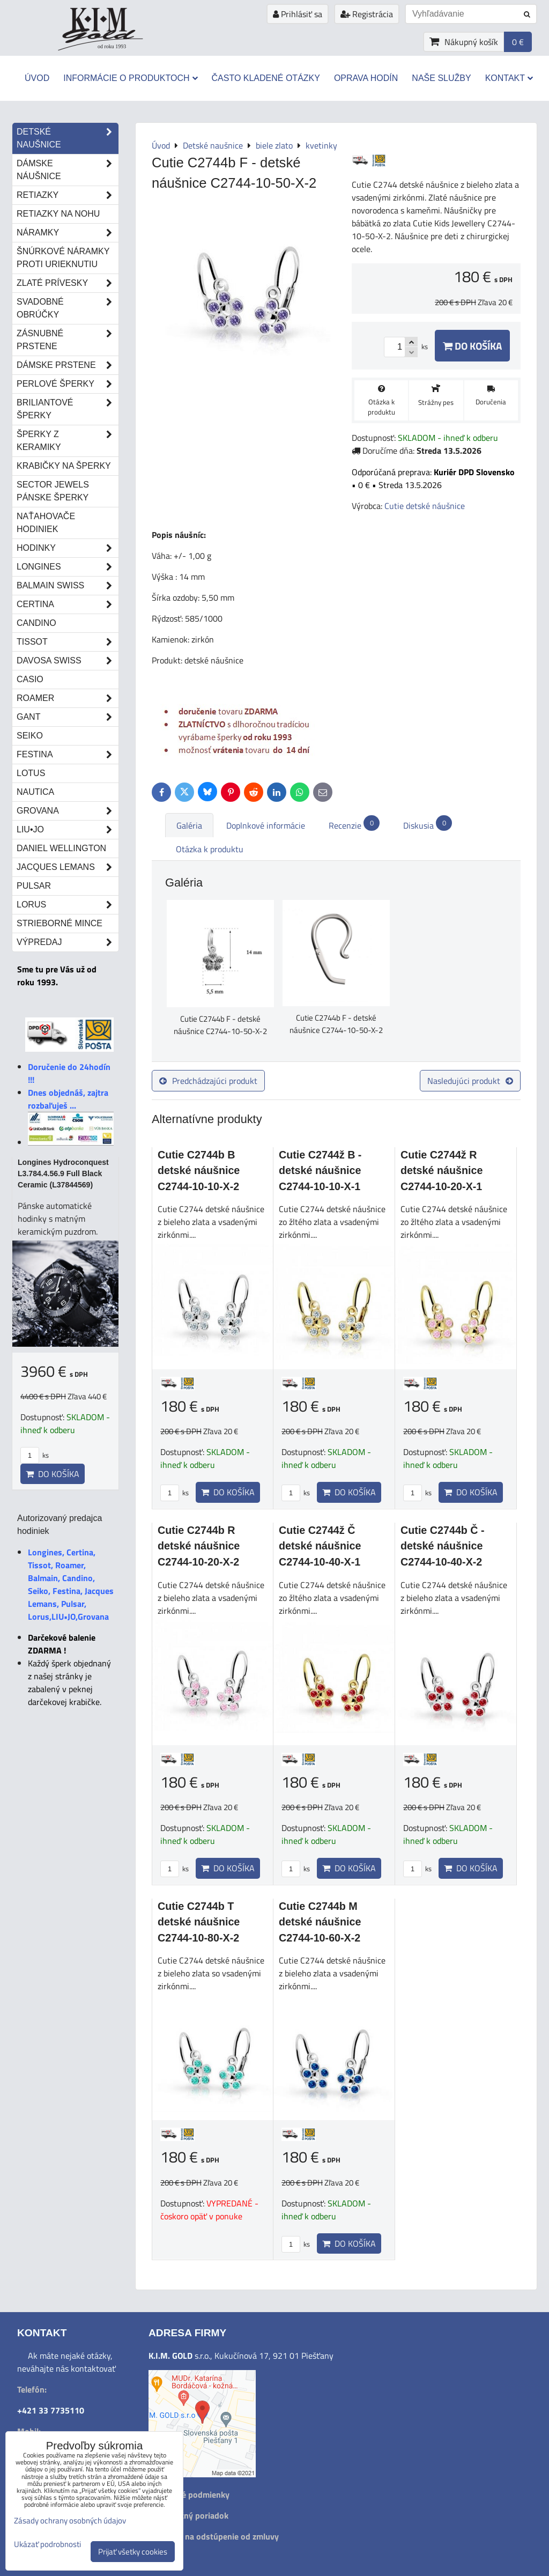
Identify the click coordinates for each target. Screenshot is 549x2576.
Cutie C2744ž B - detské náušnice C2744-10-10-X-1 (320, 1170)
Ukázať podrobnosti (47, 2544)
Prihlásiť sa (297, 14)
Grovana (67, 811)
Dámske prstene (67, 365)
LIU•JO (67, 830)
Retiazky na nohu (58, 213)
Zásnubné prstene (67, 340)
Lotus (31, 773)
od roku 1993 (112, 46)
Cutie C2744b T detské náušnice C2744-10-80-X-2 (199, 1922)
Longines (67, 567)
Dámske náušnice (67, 170)
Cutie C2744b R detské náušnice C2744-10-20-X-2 (199, 1546)
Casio (30, 679)
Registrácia (366, 14)
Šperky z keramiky (67, 440)
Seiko (30, 735)
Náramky (67, 233)
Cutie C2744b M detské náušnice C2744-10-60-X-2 (320, 1922)
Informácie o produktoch (130, 78)
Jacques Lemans (67, 867)
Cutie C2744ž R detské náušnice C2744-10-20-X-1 (441, 1170)
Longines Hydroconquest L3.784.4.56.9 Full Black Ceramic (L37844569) (63, 1173)
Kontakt (509, 78)
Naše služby (441, 78)
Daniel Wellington (61, 848)
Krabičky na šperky (64, 465)
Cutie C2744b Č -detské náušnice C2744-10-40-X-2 (442, 1546)
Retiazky (67, 195)
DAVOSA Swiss (67, 661)
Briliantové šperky (67, 409)
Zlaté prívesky (67, 283)
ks (174, 1492)
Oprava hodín (366, 78)
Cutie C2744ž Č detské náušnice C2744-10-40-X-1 (320, 1546)
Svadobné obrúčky (67, 308)
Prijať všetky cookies (132, 2551)
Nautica (35, 791)
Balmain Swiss (67, 586)
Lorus (67, 905)
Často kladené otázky (266, 78)
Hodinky (67, 548)
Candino (36, 623)
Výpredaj (67, 942)
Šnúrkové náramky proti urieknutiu (63, 258)
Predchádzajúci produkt (208, 1080)
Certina (67, 604)
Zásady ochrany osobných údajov (70, 2520)
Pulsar (34, 885)
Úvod (37, 78)
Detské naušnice (67, 138)
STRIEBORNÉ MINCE (59, 923)
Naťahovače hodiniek (46, 523)
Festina (67, 755)
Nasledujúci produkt (470, 1080)
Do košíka (472, 345)
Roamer (67, 698)
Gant (67, 717)
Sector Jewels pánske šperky (53, 491)
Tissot (67, 642)
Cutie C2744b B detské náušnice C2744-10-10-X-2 (199, 1170)
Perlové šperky (67, 384)
